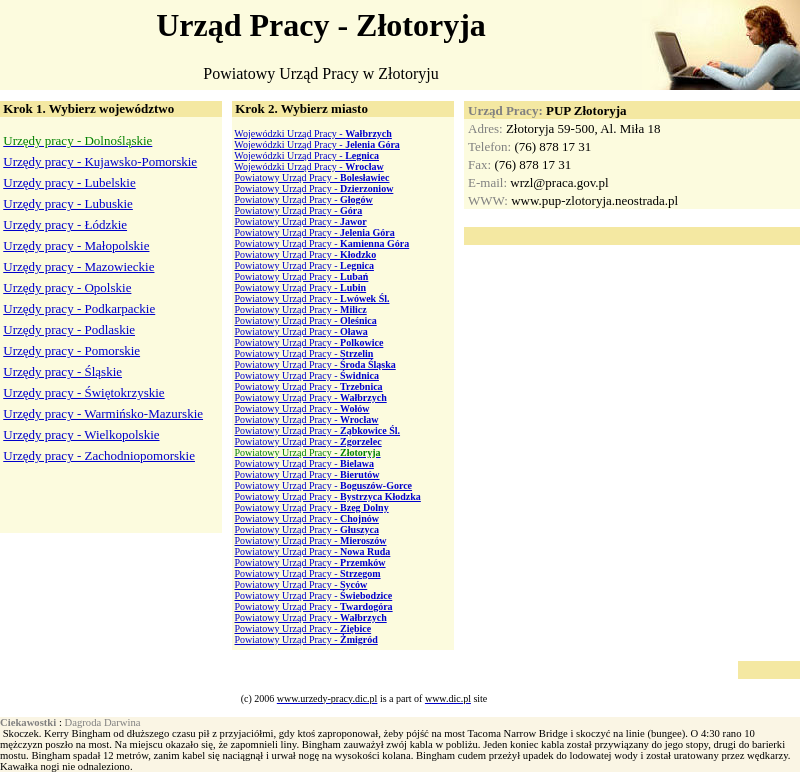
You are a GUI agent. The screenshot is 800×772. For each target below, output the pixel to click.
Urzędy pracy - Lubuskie (68, 203)
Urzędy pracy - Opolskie (67, 287)
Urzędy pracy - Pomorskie (71, 350)
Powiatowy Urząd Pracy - (312, 177)
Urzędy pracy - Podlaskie (69, 329)
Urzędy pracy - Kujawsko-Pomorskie (100, 161)
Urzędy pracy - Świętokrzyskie (83, 392)
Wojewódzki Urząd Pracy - (313, 133)
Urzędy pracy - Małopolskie (76, 245)
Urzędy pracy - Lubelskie (69, 182)
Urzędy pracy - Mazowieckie (78, 266)
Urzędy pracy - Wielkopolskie (81, 434)
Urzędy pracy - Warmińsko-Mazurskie (103, 413)
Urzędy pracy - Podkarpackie (79, 308)
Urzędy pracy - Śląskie (62, 371)
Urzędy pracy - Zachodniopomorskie (99, 455)
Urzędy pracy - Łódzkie (65, 224)
